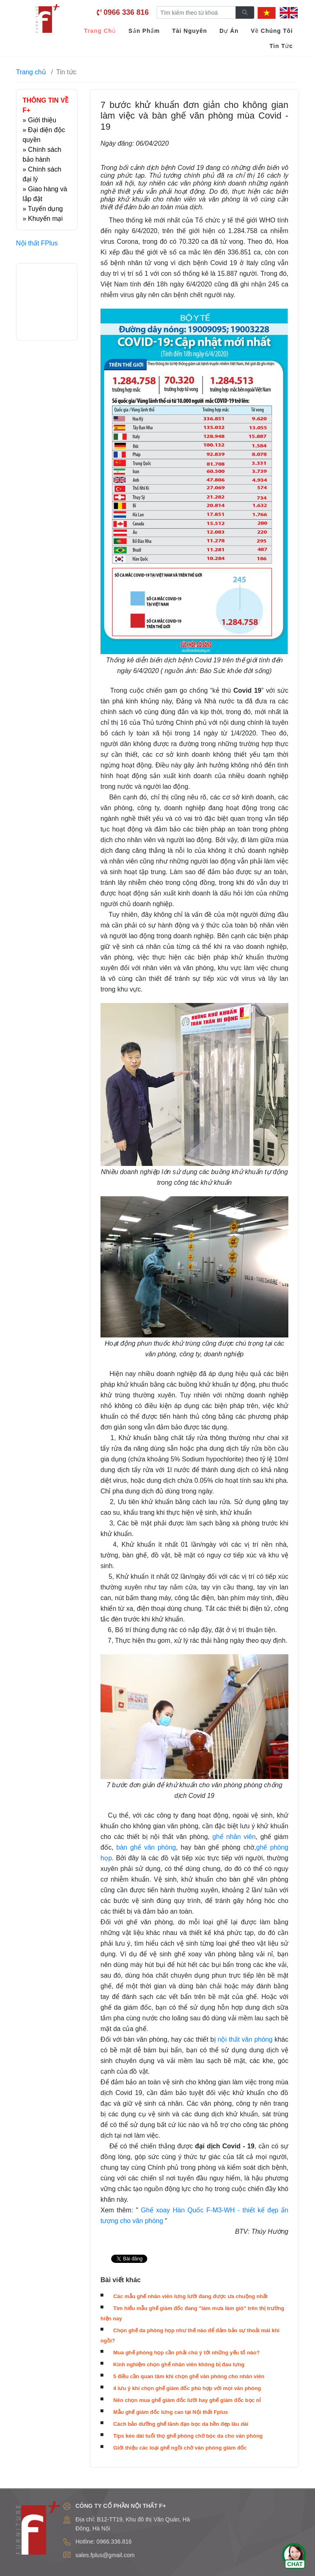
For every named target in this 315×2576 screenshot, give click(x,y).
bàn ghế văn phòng (146, 1847)
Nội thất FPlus (37, 243)
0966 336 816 (126, 12)
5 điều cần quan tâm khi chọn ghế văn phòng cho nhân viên (188, 2376)
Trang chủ (31, 72)
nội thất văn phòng (245, 2039)
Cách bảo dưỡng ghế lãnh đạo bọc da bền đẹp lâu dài (180, 2424)
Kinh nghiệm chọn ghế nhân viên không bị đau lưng (178, 2364)
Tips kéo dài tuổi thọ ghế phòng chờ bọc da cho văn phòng (187, 2436)
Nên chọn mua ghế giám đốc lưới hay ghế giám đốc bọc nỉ (186, 2400)
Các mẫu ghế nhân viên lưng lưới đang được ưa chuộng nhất (190, 2296)
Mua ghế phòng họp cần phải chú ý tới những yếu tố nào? (186, 2352)
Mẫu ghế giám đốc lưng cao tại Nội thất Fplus (170, 2412)
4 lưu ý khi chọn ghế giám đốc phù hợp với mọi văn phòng (187, 2388)
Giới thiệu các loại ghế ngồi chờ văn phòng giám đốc (180, 2448)
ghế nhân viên (234, 1836)
